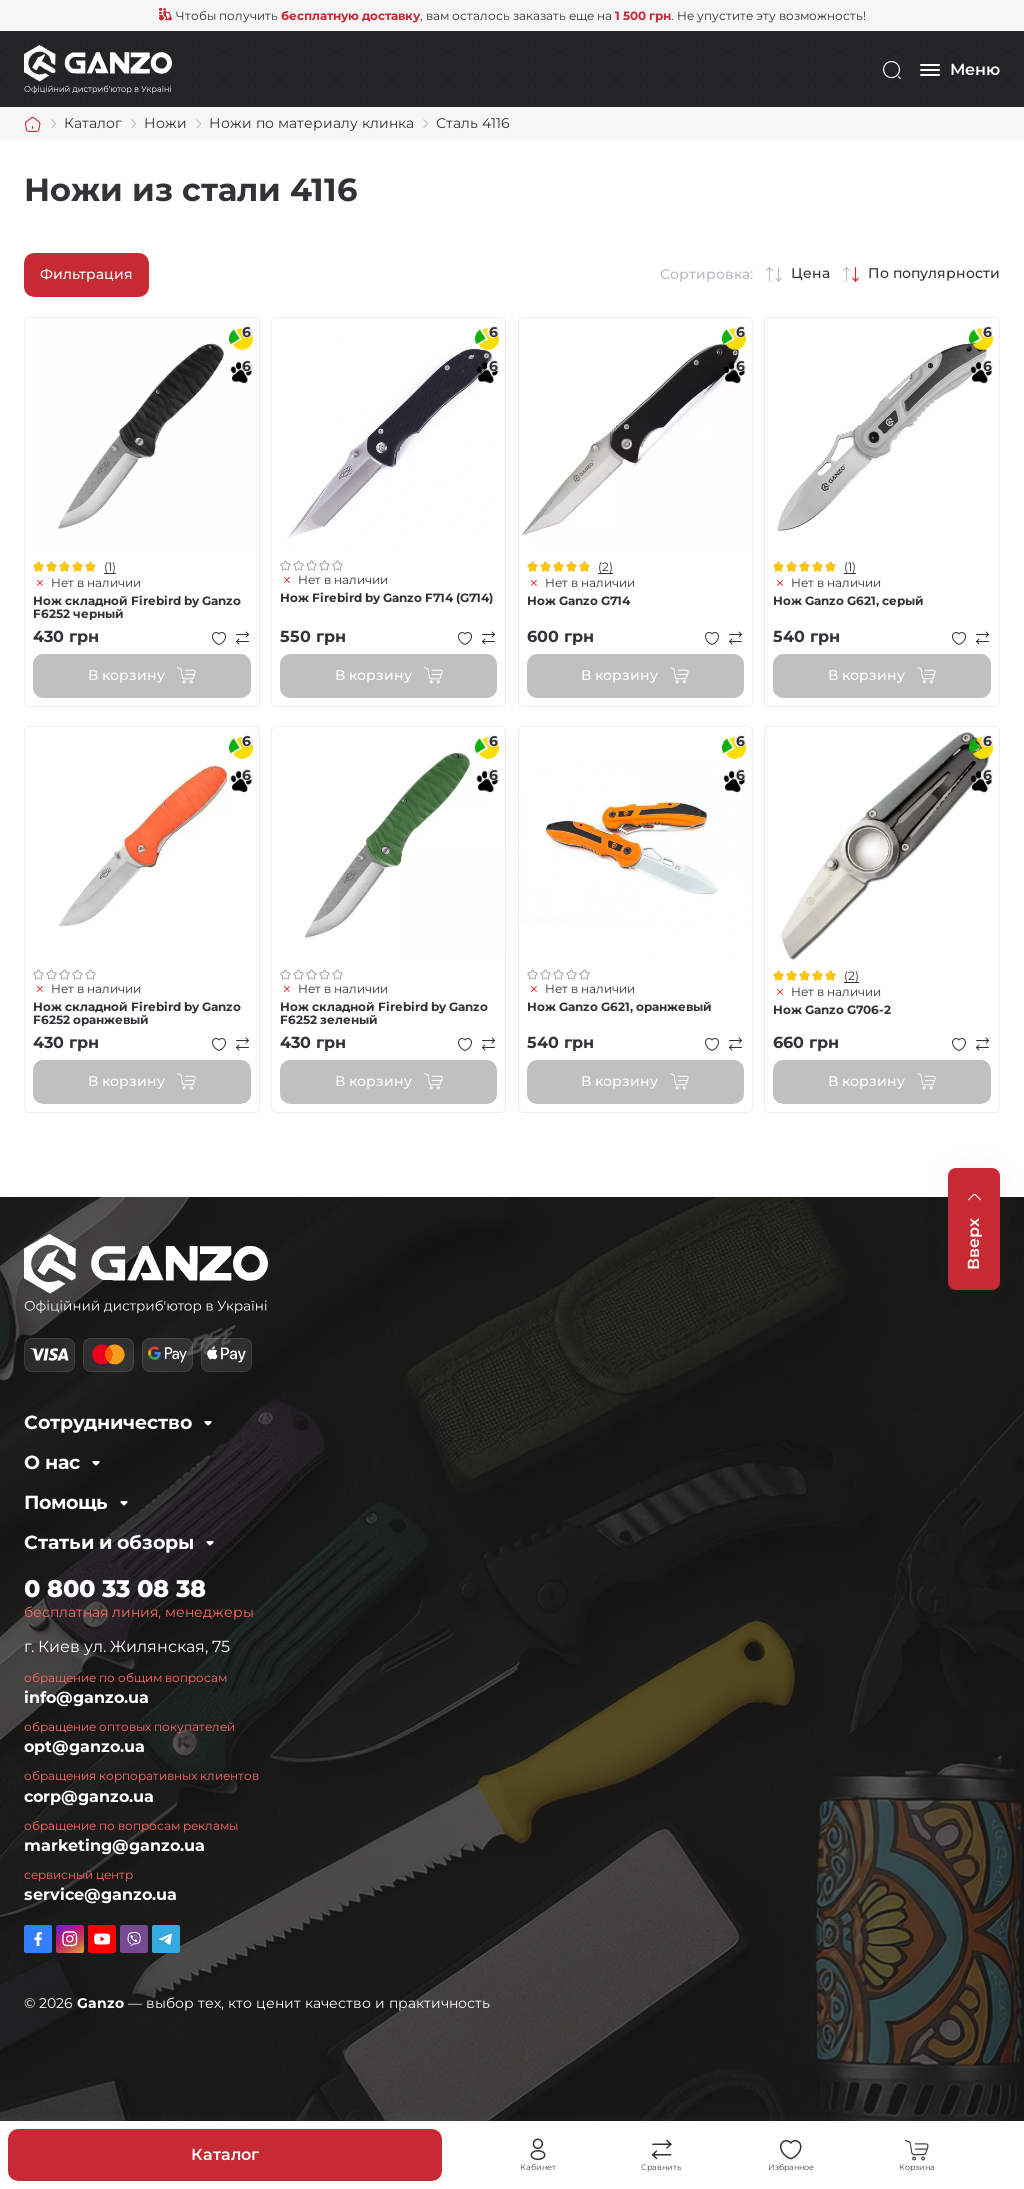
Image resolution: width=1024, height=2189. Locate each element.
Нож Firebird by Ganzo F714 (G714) (386, 597)
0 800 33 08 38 (115, 1588)
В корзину (126, 675)
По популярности (934, 273)
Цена (810, 273)
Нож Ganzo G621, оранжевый (619, 1006)
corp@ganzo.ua (89, 1796)
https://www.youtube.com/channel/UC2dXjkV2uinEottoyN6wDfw (102, 1939)
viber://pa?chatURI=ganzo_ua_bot (134, 1939)
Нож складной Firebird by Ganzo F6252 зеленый (384, 1013)
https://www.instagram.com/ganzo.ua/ (70, 1939)
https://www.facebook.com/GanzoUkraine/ (38, 1939)
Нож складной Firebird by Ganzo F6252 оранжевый (137, 1013)
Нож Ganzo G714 (578, 600)
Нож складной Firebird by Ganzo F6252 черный (137, 607)
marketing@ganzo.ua (114, 1845)
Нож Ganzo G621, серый (848, 600)
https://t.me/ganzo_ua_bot (166, 1939)
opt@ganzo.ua (84, 1746)
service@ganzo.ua (100, 1894)
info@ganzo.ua (86, 1697)
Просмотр (142, 435)
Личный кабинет (538, 2150)
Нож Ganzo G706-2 (832, 1009)
